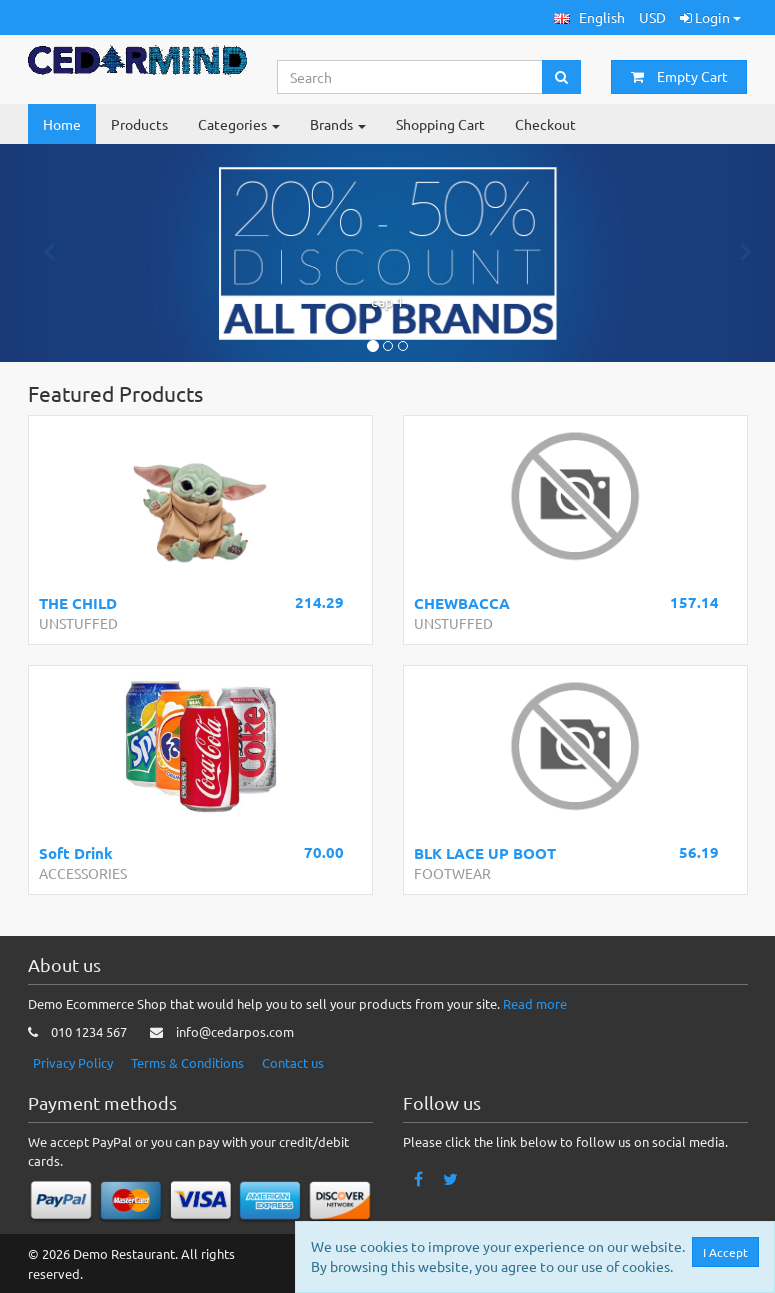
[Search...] (410, 77)
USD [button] (652, 17)
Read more (535, 1003)
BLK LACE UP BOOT (485, 853)
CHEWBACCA (462, 603)
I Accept (730, 1252)
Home (62, 124)
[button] (589, 17)
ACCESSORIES (83, 873)
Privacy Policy (73, 1062)
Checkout (545, 124)
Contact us (293, 1062)
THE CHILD (78, 603)
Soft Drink (76, 853)
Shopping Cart (440, 124)
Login (710, 17)
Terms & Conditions (187, 1062)
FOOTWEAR (452, 873)
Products (139, 124)
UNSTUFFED (78, 623)
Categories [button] (239, 124)
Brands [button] (338, 124)
